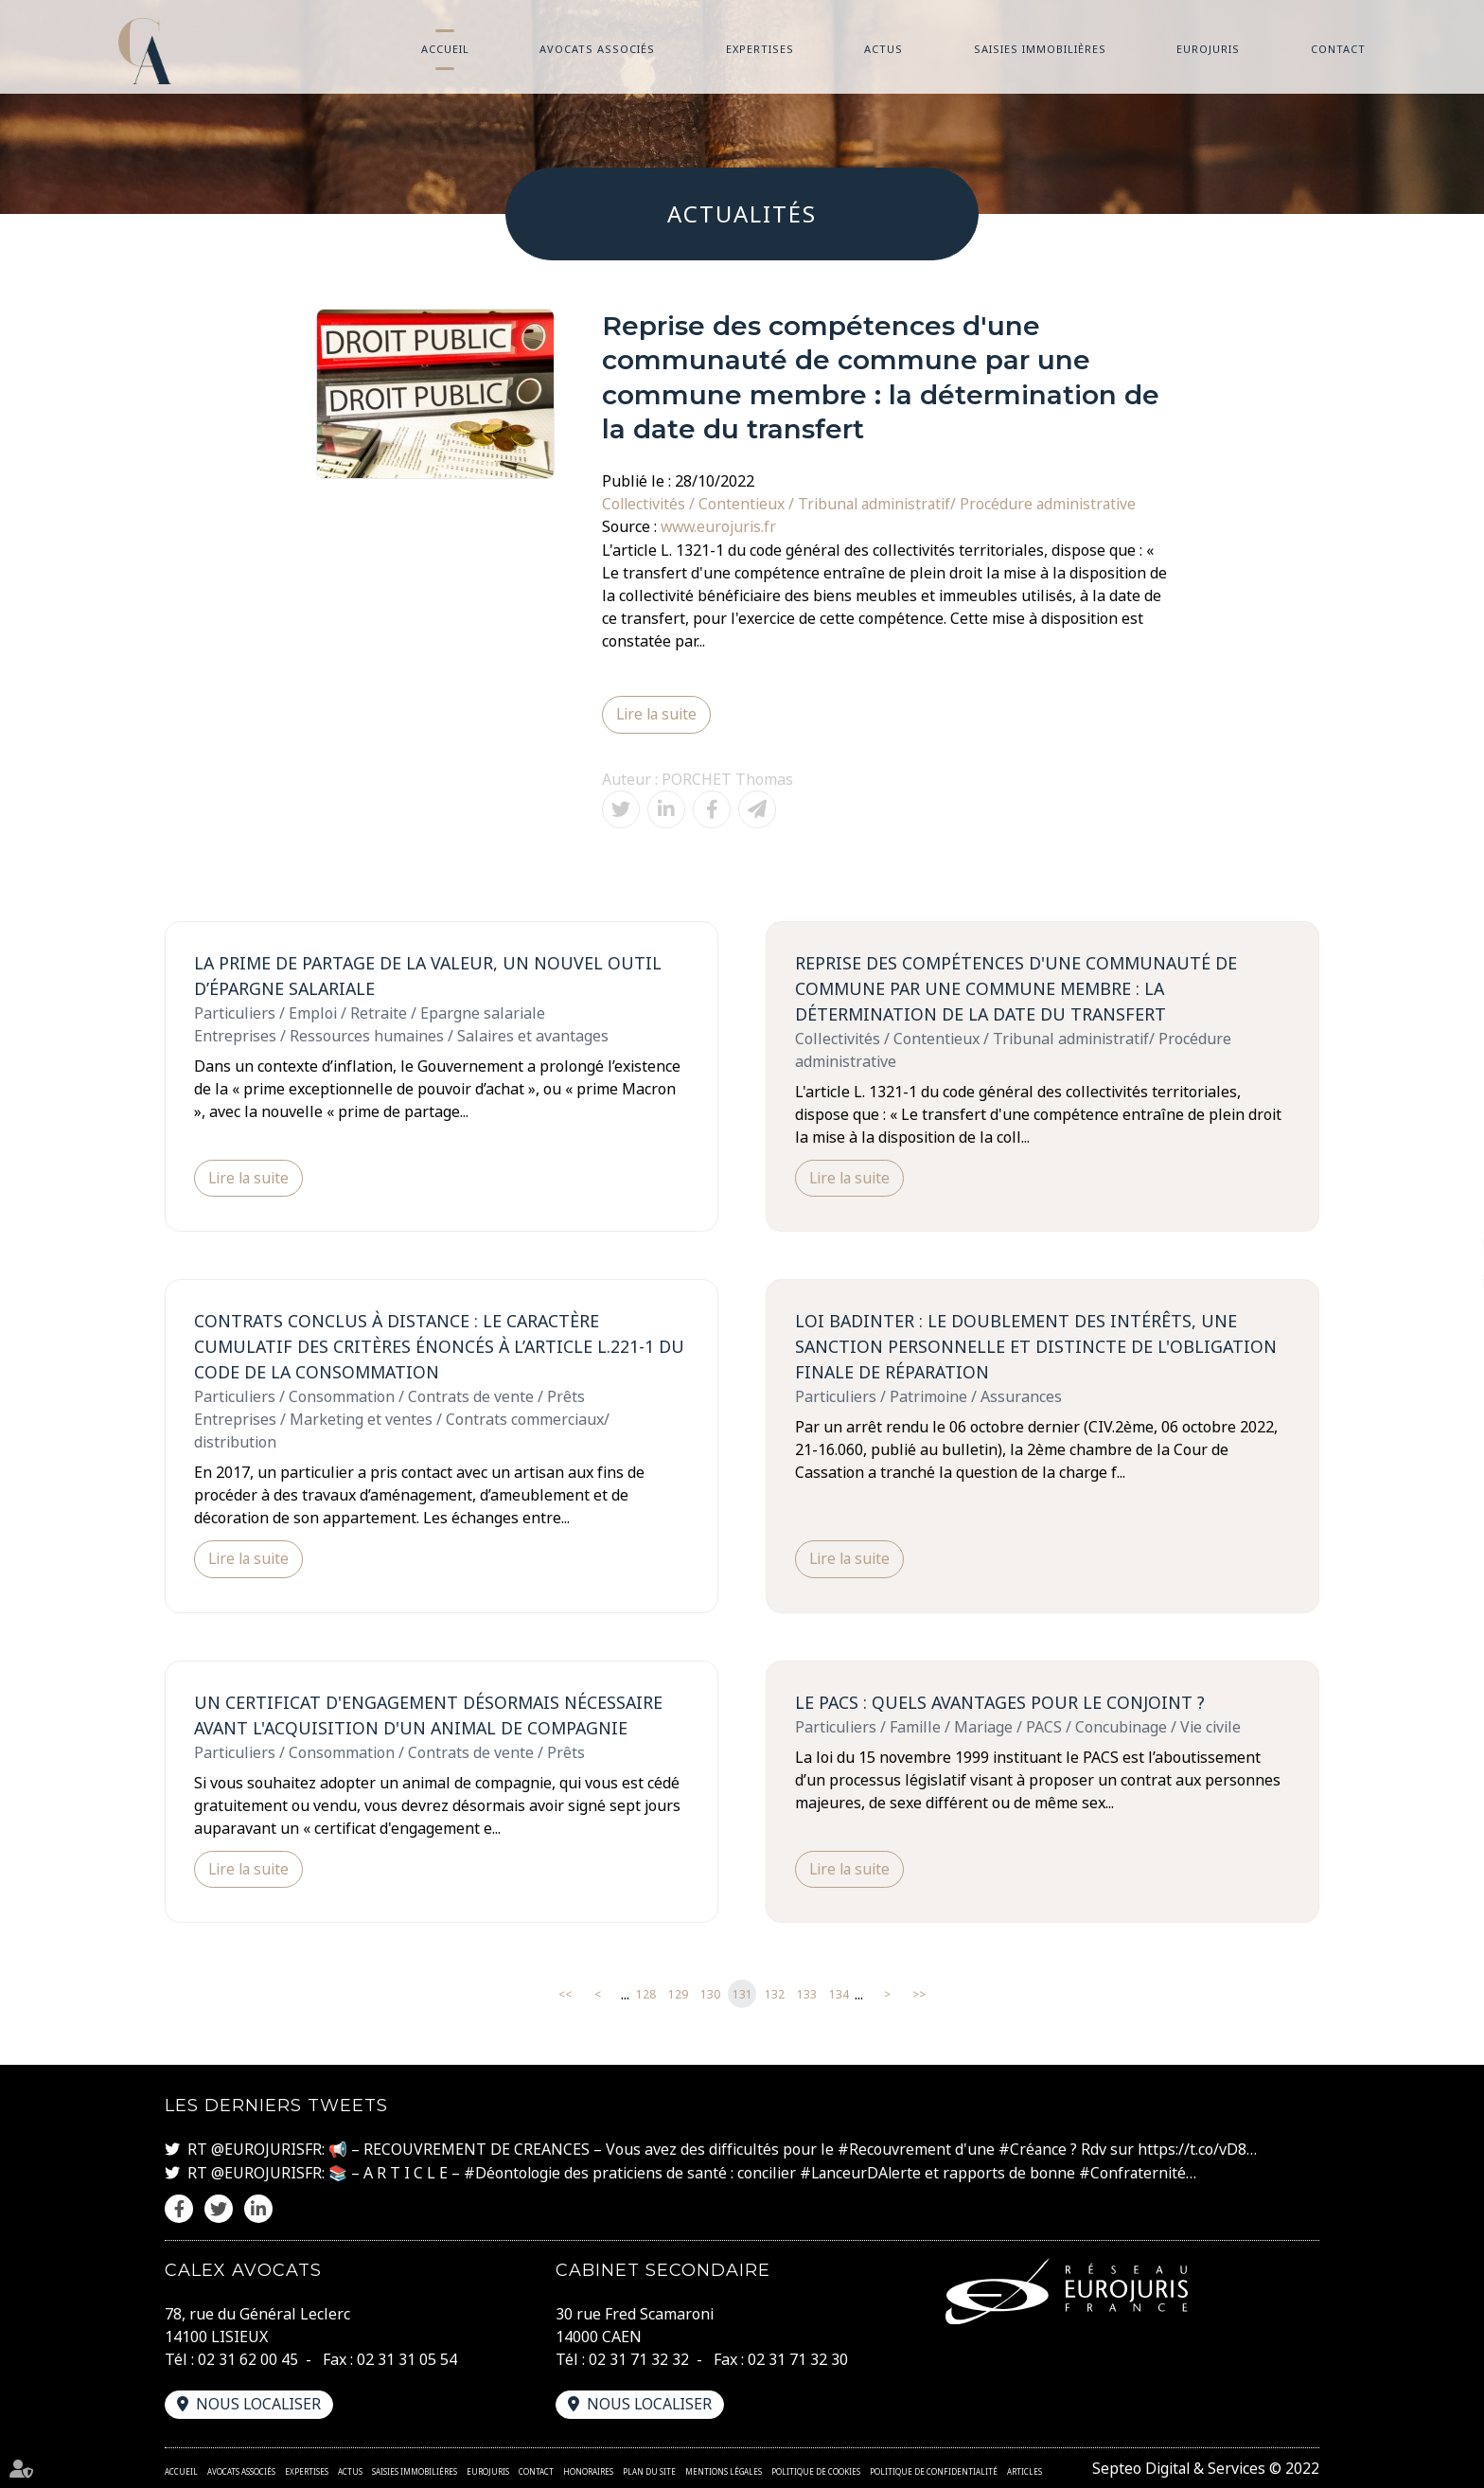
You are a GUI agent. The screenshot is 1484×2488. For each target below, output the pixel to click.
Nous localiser (259, 2402)
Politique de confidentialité (934, 2469)
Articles (1024, 2469)
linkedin (1446, 1282)
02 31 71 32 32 (639, 2358)
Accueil (445, 49)
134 (839, 1994)
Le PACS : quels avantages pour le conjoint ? (1002, 1702)
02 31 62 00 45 (248, 2358)
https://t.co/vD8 (1193, 2150)
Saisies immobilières (1040, 49)
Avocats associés (597, 49)
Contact (1338, 49)
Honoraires (588, 2469)
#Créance (1033, 2150)
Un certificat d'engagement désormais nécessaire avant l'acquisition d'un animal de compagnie (431, 1715)
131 (742, 1994)
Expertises (760, 49)
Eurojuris (1208, 49)
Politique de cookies (815, 2469)
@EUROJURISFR (266, 2150)
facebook (1446, 1206)
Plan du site (649, 2469)
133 (807, 1994)
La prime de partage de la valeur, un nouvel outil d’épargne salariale (430, 975)
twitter (1446, 1244)
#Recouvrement (894, 2150)
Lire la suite (657, 713)
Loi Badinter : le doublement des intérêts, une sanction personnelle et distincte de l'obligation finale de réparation (1037, 1346)
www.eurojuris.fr (720, 526)
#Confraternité (1137, 2172)
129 (678, 1994)
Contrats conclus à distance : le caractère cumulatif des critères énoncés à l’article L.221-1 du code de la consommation (441, 1346)
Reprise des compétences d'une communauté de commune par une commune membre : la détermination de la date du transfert (1018, 987)
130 (710, 1994)
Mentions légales (723, 2469)
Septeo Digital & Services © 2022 (1204, 2467)
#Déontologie (512, 2172)
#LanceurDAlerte (863, 2172)
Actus (883, 49)
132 (775, 1994)
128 (646, 1994)
